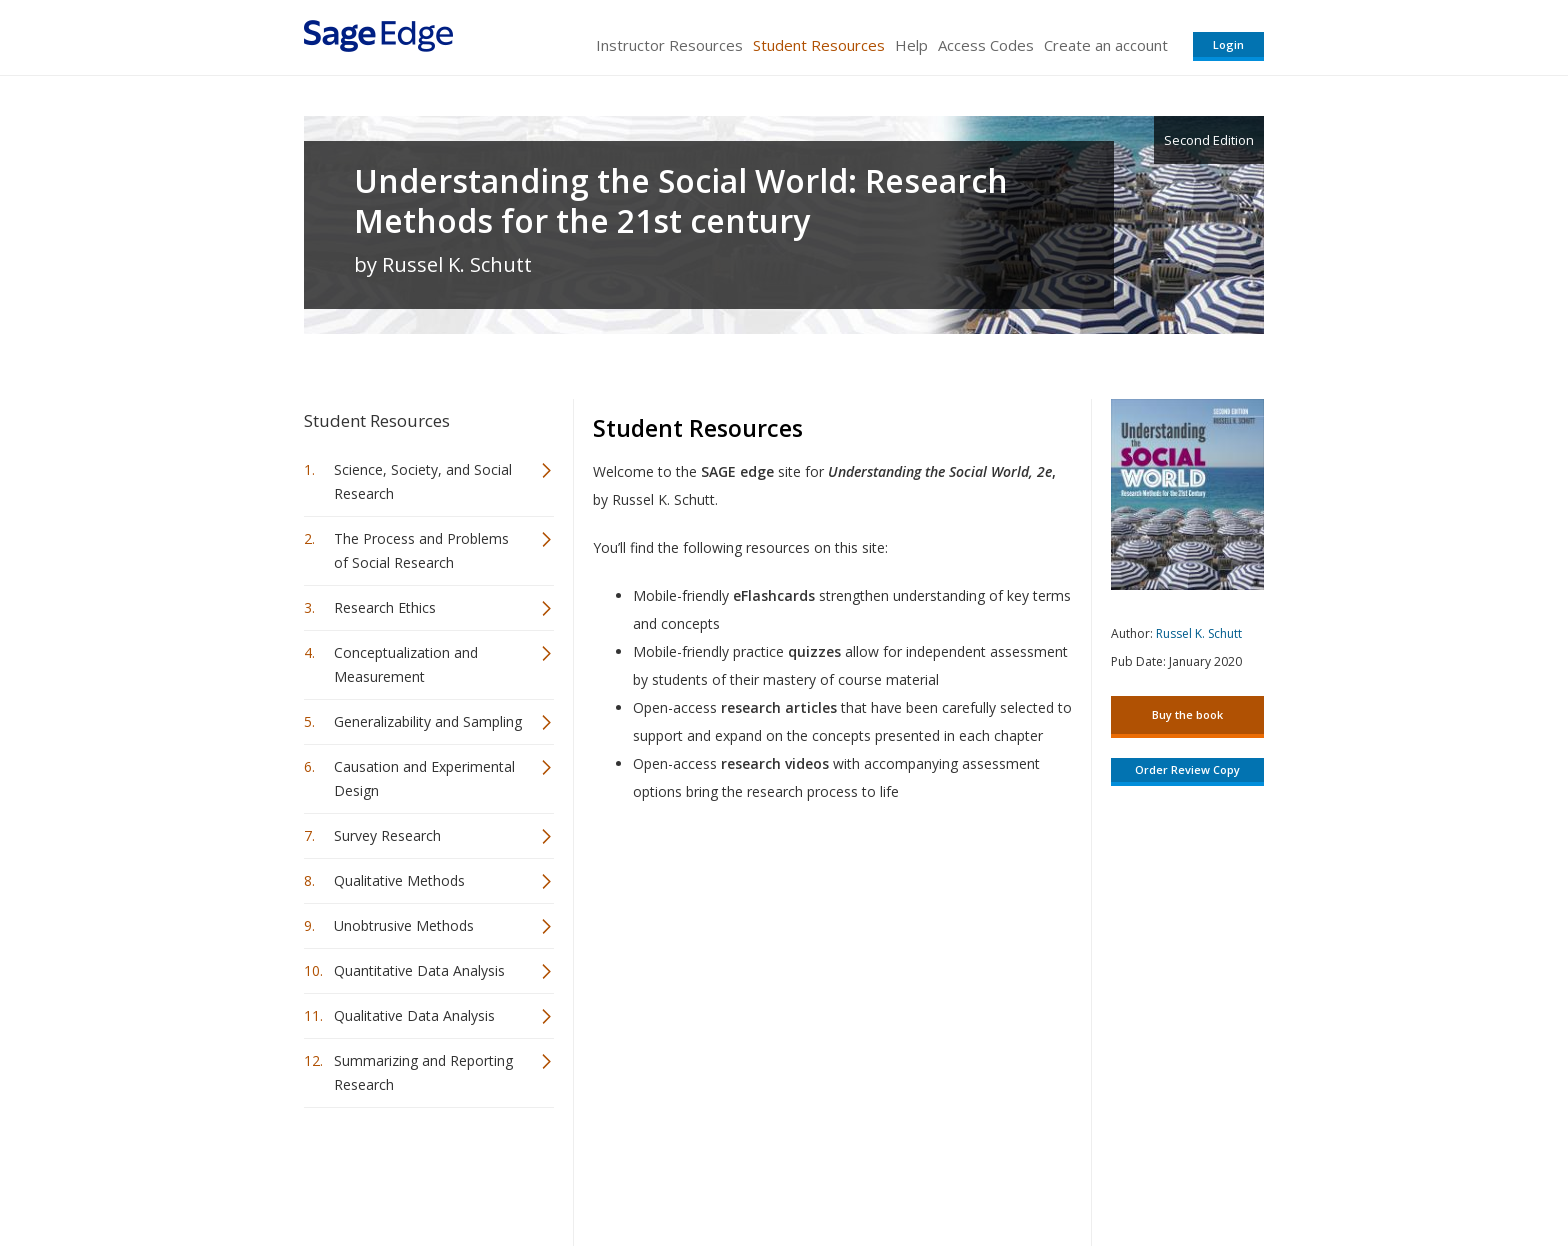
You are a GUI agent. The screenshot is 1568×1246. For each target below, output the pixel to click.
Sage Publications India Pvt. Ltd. (594, 1171)
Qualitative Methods (399, 880)
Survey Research (387, 835)
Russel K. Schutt (1199, 633)
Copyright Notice (1020, 1171)
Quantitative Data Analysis (419, 970)
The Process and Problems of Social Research (421, 550)
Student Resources (819, 45)
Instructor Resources (669, 45)
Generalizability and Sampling (428, 721)
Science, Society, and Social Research (423, 481)
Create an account (1106, 45)
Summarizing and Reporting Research (423, 1072)
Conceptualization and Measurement (406, 664)
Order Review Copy (1187, 769)
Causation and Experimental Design (424, 778)
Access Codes (986, 45)
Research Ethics (385, 607)
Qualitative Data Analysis (414, 1015)
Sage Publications (418, 1171)
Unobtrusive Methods (404, 925)
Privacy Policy (1132, 1171)
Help (911, 45)
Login (1228, 44)
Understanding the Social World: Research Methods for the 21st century (681, 201)
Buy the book (1187, 714)
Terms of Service (898, 1171)
